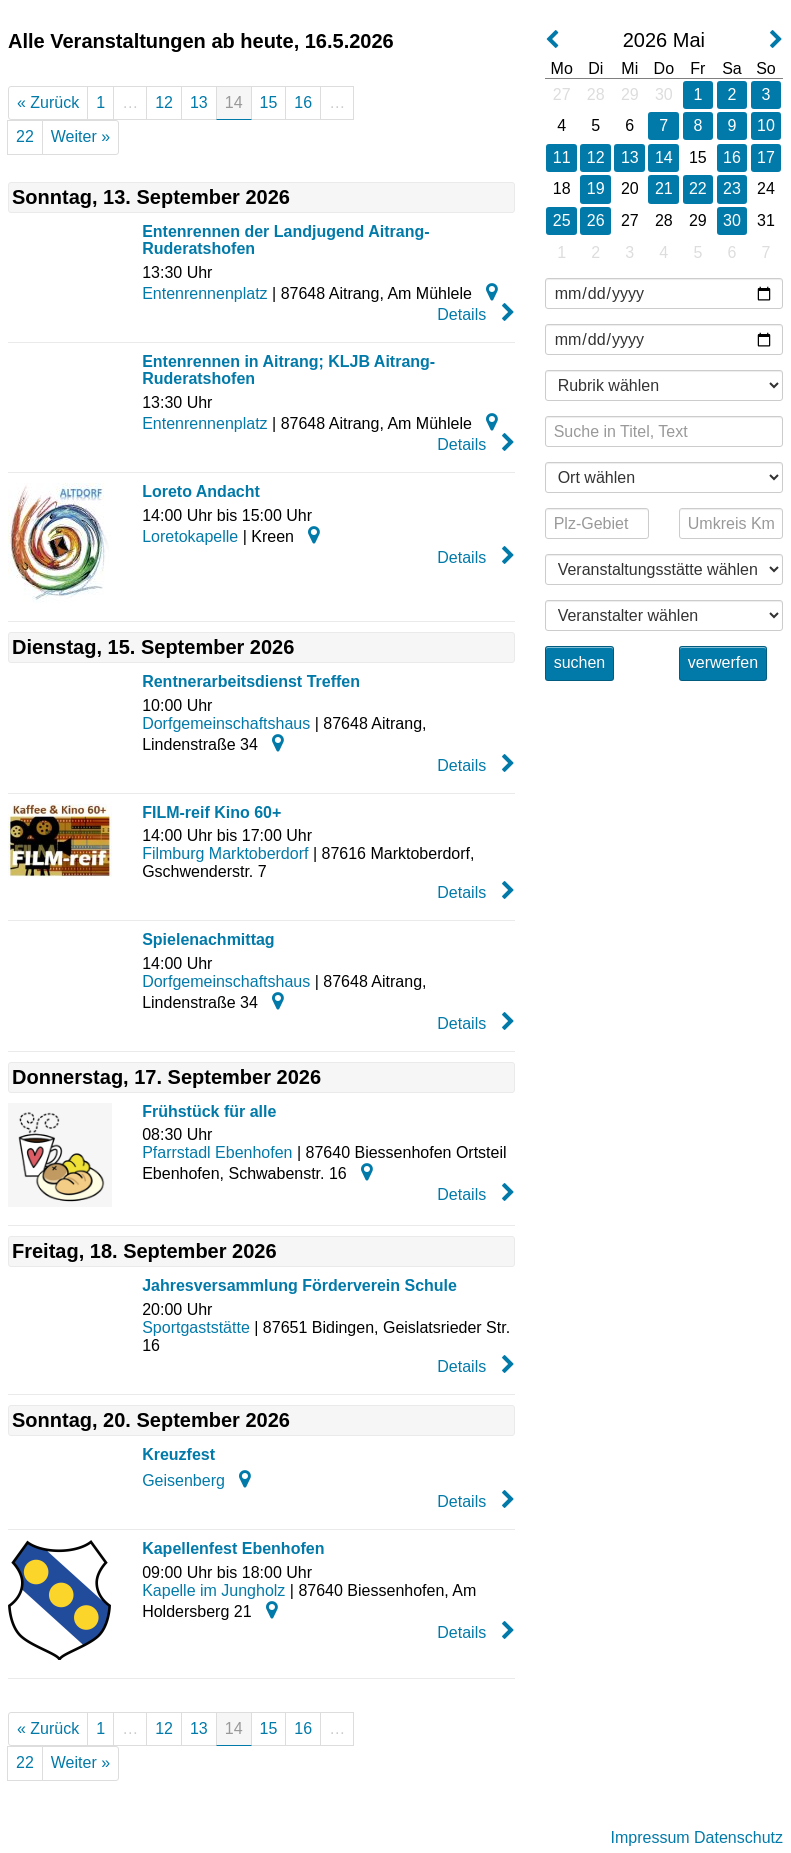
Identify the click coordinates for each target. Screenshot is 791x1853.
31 (766, 220)
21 (664, 188)
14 (664, 157)
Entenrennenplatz (204, 293)
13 (199, 102)
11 (562, 157)
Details (475, 313)
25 (562, 220)
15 (269, 102)
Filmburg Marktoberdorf (225, 853)
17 (766, 157)
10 (766, 125)
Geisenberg (183, 1480)
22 (25, 136)
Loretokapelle (190, 536)
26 (596, 220)
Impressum (649, 1837)
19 (596, 188)
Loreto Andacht (201, 491)
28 (596, 94)
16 (303, 102)
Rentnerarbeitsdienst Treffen (251, 681)
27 (562, 94)
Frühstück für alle (209, 1111)
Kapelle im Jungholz (213, 1590)
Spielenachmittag (208, 939)
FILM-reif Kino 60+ (211, 812)
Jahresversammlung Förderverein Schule (299, 1285)
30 (664, 94)
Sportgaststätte (196, 1327)
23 (732, 188)
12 (164, 102)
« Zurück (48, 102)
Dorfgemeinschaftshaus (226, 723)
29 (630, 94)
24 (766, 188)
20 (630, 188)
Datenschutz (738, 1837)
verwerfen (723, 662)
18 (562, 188)
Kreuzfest (178, 1454)
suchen (580, 662)
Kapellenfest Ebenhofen (233, 1548)
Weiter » (80, 136)
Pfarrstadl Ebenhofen (217, 1152)
